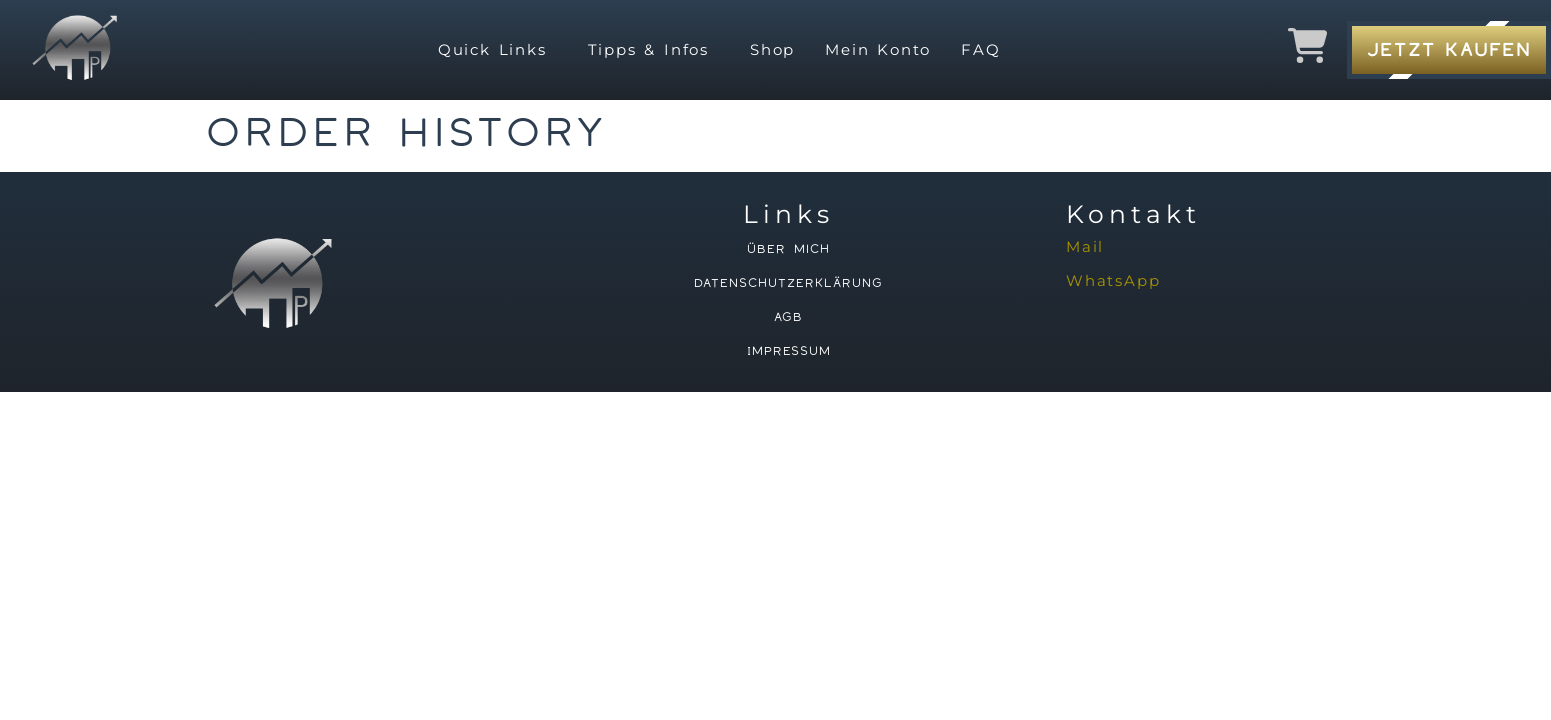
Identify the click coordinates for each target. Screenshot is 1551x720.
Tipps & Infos (648, 49)
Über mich (788, 249)
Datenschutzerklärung (788, 283)
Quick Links (492, 49)
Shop (772, 49)
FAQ (980, 49)
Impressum (788, 351)
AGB (788, 317)
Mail (1085, 246)
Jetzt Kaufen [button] (1449, 49)
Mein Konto (878, 49)
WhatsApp (1113, 280)
